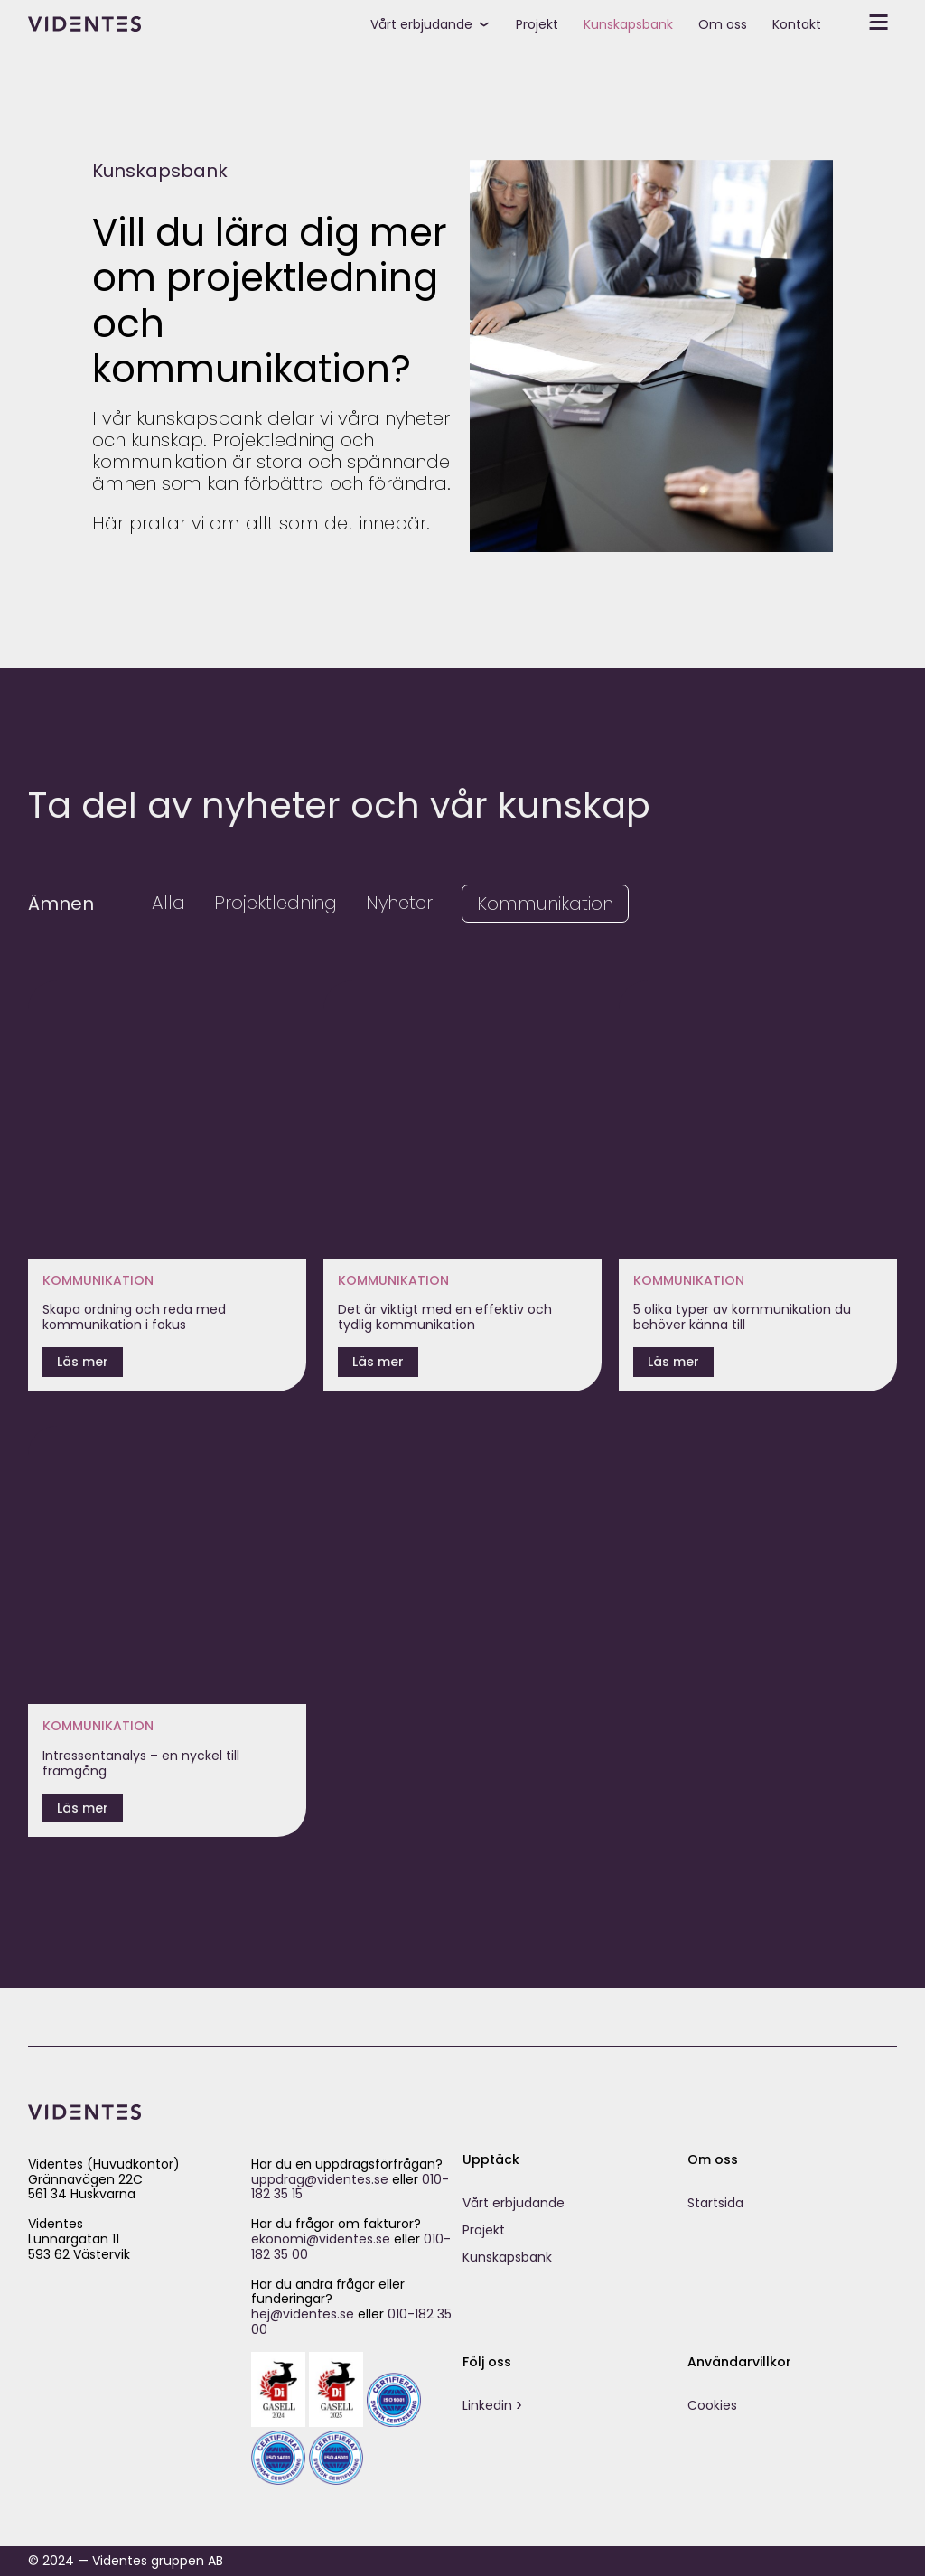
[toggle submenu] (491, 22)
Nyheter (399, 902)
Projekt (537, 24)
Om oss (722, 24)
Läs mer (82, 1362)
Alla (168, 902)
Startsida (715, 2203)
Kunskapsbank (628, 24)
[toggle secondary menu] (865, 22)
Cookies (712, 2405)
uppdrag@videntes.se (319, 2179)
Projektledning (275, 902)
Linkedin (487, 2405)
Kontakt (796, 24)
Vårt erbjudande (421, 24)
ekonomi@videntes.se (320, 2239)
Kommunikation (545, 903)
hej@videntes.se (302, 2314)
